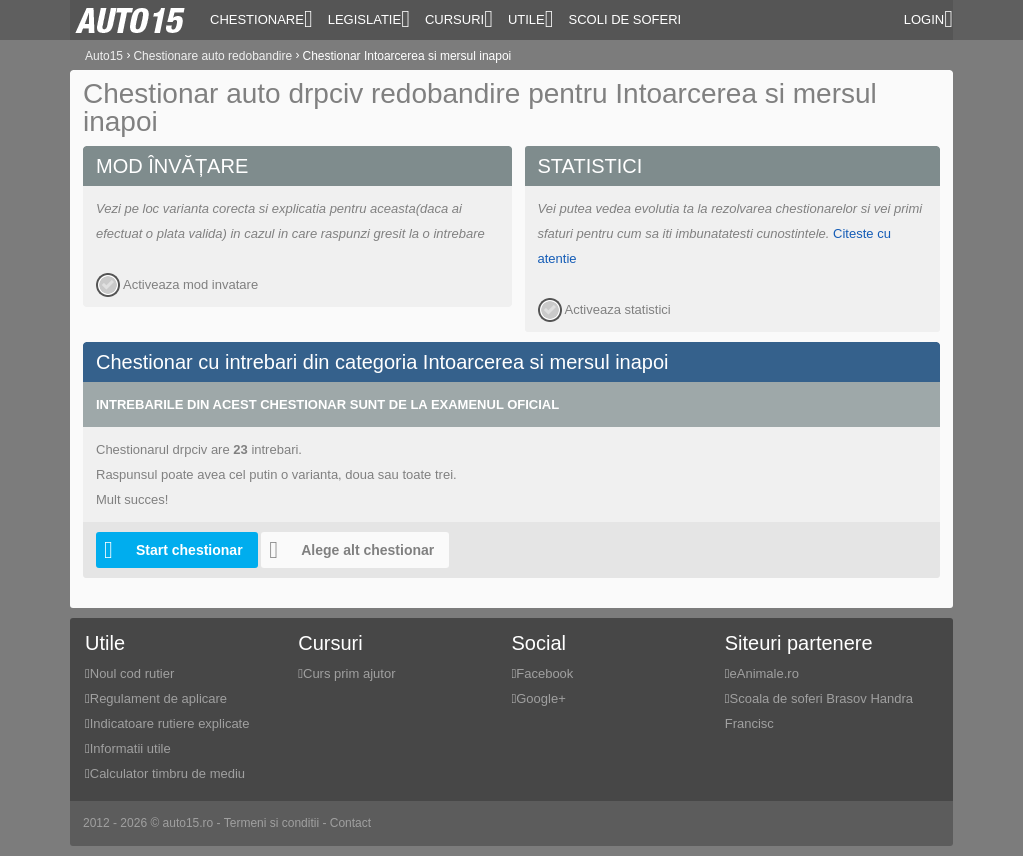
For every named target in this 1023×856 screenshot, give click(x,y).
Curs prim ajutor (349, 673)
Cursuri (459, 19)
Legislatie (369, 19)
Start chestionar (169, 550)
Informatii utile (130, 748)
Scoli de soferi (625, 19)
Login (928, 19)
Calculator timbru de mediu (167, 773)
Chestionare (261, 19)
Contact (350, 823)
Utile (531, 19)
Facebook (544, 673)
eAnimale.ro (764, 673)
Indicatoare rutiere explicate (170, 723)
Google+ (541, 698)
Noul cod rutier (132, 673)
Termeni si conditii (271, 823)
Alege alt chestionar (347, 550)
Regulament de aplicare (158, 698)
